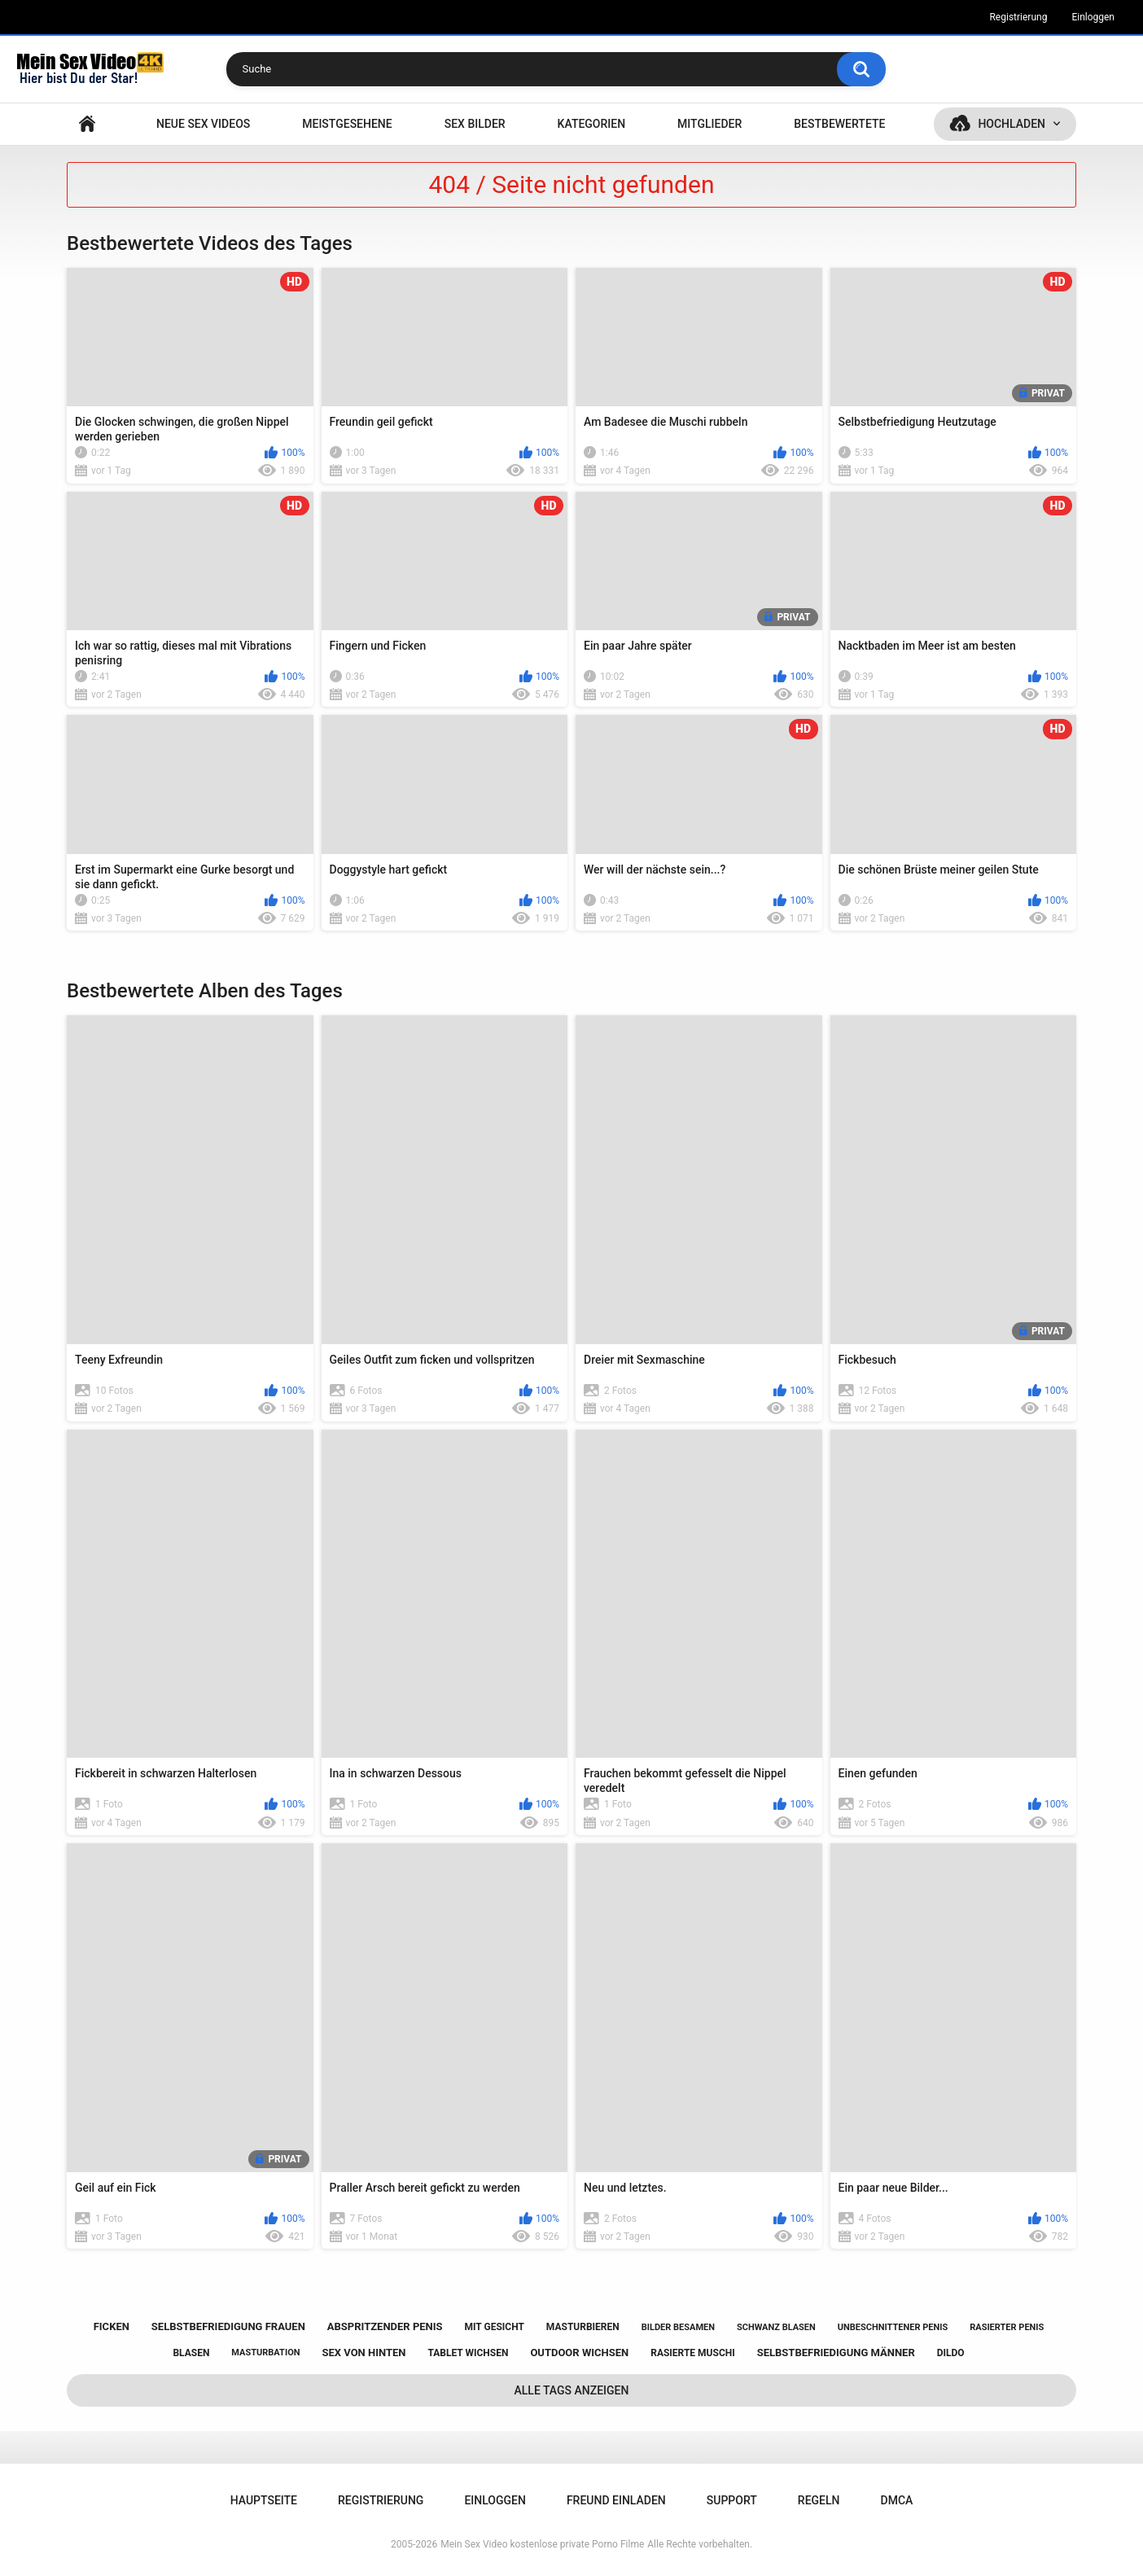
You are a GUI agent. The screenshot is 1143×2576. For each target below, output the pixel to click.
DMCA (897, 2500)
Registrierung (1018, 17)
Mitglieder (709, 123)
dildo (951, 2353)
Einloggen (1093, 17)
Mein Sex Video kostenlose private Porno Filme (542, 2544)
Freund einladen (616, 2500)
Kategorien (592, 123)
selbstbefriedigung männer (836, 2352)
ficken (111, 2326)
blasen (191, 2353)
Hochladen (1011, 123)
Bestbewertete (839, 123)
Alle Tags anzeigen (572, 2390)
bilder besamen (678, 2327)
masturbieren (583, 2327)
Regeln (819, 2500)
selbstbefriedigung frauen (228, 2326)
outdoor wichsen (579, 2352)
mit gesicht (494, 2327)
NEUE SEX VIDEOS (203, 123)
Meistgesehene (347, 123)
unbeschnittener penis (893, 2327)
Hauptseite (87, 124)
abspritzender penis (385, 2326)
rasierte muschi (692, 2353)
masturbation (265, 2352)
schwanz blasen (776, 2327)
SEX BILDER (475, 123)
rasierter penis (1007, 2327)
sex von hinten (363, 2352)
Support (732, 2500)
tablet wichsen (467, 2353)
